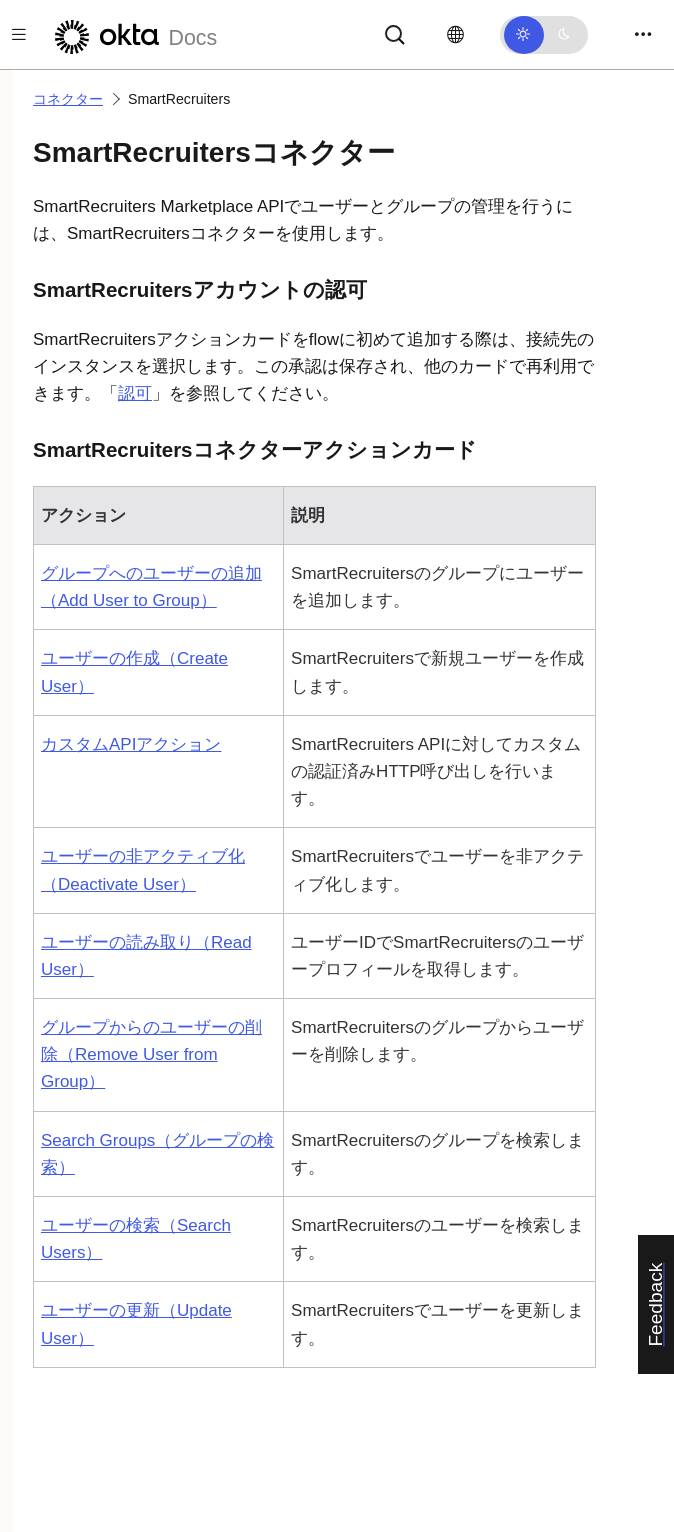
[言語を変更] (455, 35)
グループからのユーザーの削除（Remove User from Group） (151, 1054)
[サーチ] (395, 33)
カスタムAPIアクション (131, 744)
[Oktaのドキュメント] (133, 34)
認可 (135, 393)
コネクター (68, 99)
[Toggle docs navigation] (19, 34)
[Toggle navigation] (643, 34)
